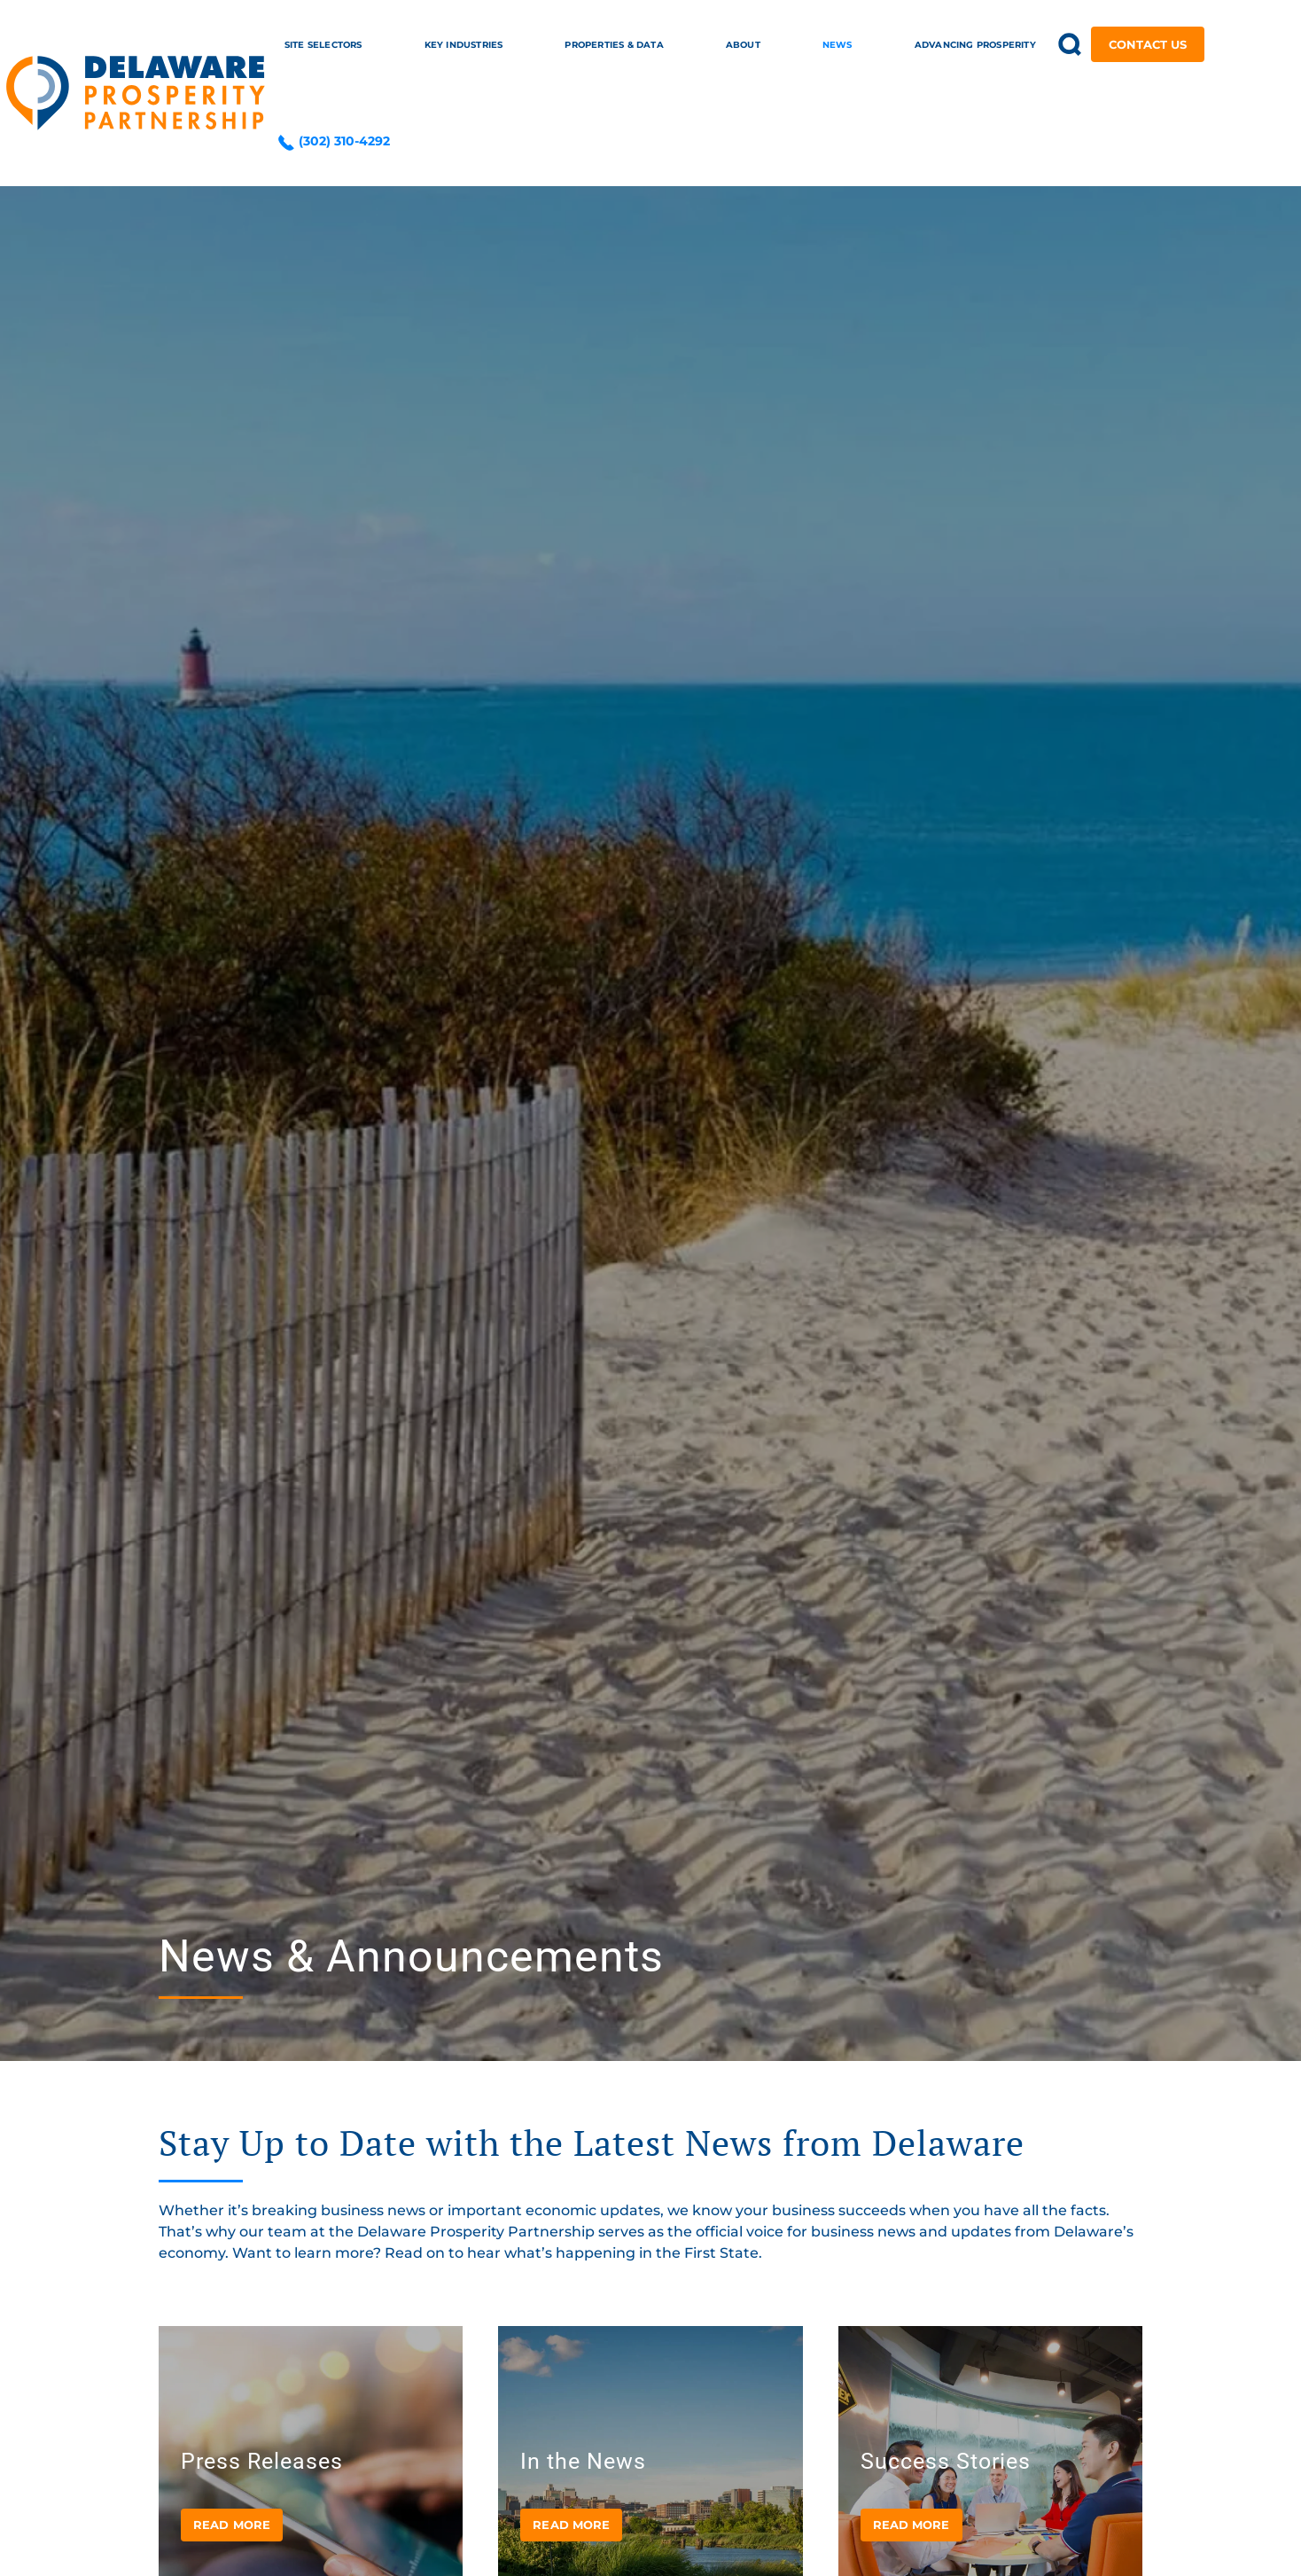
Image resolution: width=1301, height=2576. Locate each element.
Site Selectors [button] (323, 45)
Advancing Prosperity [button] (975, 45)
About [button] (743, 45)
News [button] (837, 45)
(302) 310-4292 (333, 141)
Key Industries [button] (464, 45)
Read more (231, 2524)
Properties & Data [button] (614, 45)
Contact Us (1148, 44)
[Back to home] (135, 93)
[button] (1070, 44)
